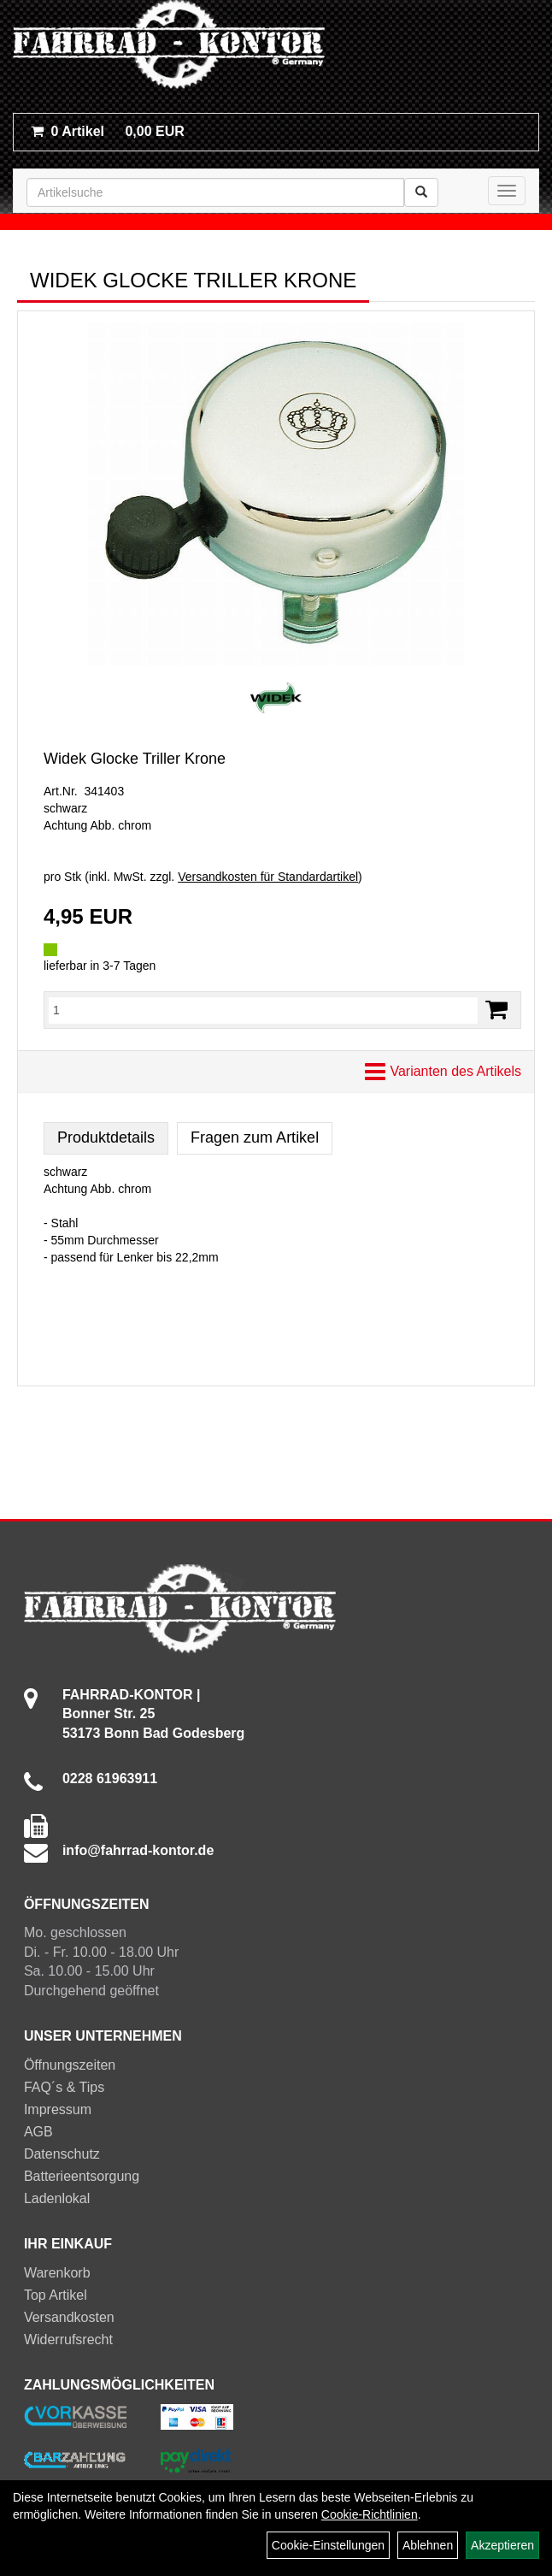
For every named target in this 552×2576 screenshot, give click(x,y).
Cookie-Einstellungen (328, 2545)
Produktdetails (106, 1137)
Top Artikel (55, 2295)
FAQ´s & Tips (64, 2087)
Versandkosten (69, 2317)
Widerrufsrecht (68, 2339)
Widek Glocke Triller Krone (135, 758)
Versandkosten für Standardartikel (268, 876)
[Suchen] (421, 192)
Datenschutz (62, 2154)
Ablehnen (427, 2545)
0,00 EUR (108, 131)
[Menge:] (263, 1010)
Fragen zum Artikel (255, 1137)
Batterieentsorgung (81, 2176)
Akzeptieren (502, 2545)
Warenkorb (57, 2273)
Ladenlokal (57, 2198)
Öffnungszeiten (69, 2065)
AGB (38, 2131)
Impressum (57, 2109)
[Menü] (507, 190)
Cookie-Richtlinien (369, 2514)
